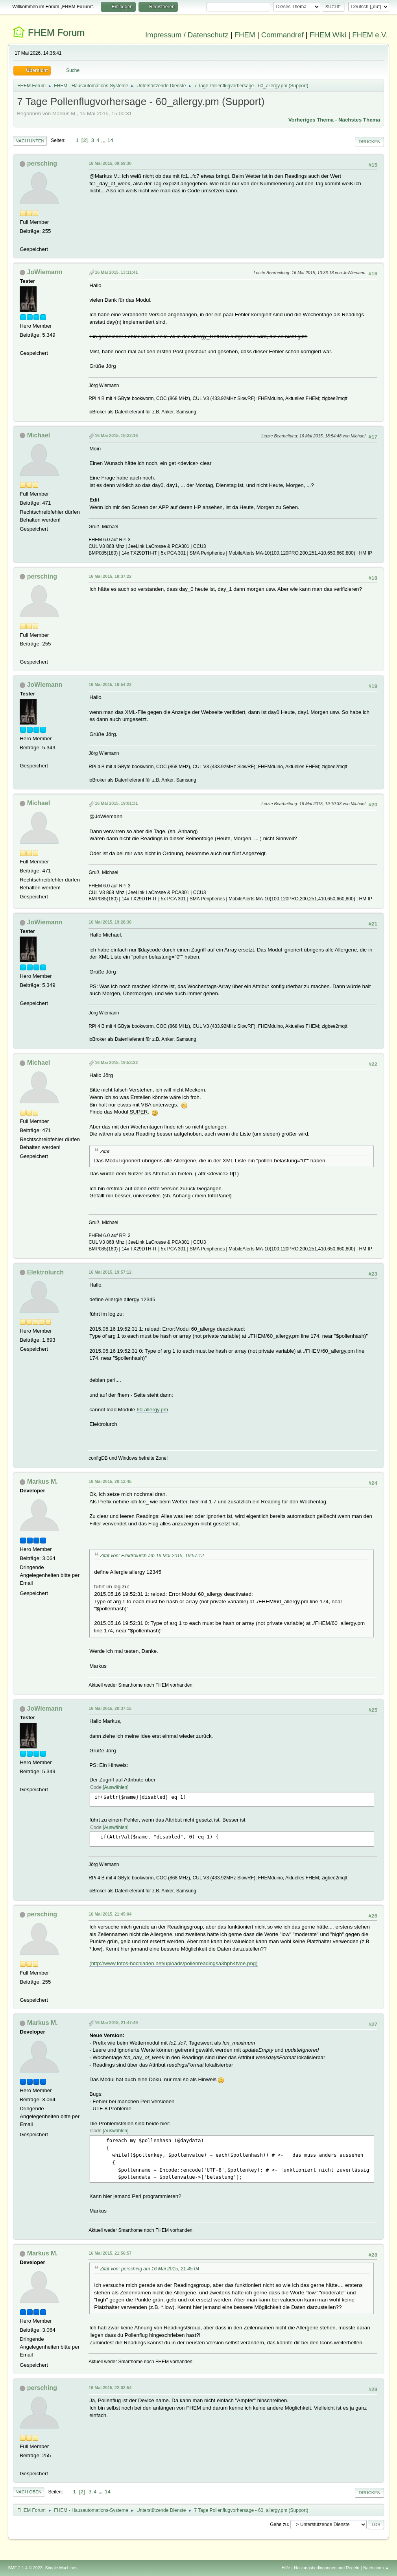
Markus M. (42, 1481)
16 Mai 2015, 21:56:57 (110, 2253)
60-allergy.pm (152, 1409)
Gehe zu (279, 2524)
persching (42, 163)
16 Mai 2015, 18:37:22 (110, 576)
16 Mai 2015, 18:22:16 (116, 435)
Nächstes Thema (359, 120)
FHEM (245, 35)
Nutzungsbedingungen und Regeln (326, 2567)
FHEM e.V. (370, 35)
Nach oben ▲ (376, 2567)
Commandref (282, 35)
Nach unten (29, 140)
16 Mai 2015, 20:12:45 (110, 1481)
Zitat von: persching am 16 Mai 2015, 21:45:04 (149, 2269)
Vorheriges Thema (311, 120)
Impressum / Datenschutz (187, 35)
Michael (38, 435)
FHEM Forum (56, 32)
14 (110, 140)
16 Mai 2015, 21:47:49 (116, 2022)
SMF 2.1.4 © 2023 (25, 2567)
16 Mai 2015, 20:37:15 (110, 1708)
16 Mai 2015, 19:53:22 (116, 1062)
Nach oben (28, 2491)
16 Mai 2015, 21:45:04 (110, 1914)
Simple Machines (61, 2567)
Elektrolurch (45, 1272)
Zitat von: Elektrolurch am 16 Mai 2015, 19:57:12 (152, 1555)
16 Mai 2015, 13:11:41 (116, 272)
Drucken (369, 141)
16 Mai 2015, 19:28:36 (110, 922)
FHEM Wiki (328, 35)
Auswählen (115, 1787)
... (104, 140)
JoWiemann (45, 272)
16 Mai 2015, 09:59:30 (110, 163)
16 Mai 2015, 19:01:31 (116, 803)
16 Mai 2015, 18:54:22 (110, 684)
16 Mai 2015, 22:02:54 (110, 2387)
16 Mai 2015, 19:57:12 (110, 1272)
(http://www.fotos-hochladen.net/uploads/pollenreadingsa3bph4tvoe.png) (173, 1963)
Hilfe (286, 2567)
